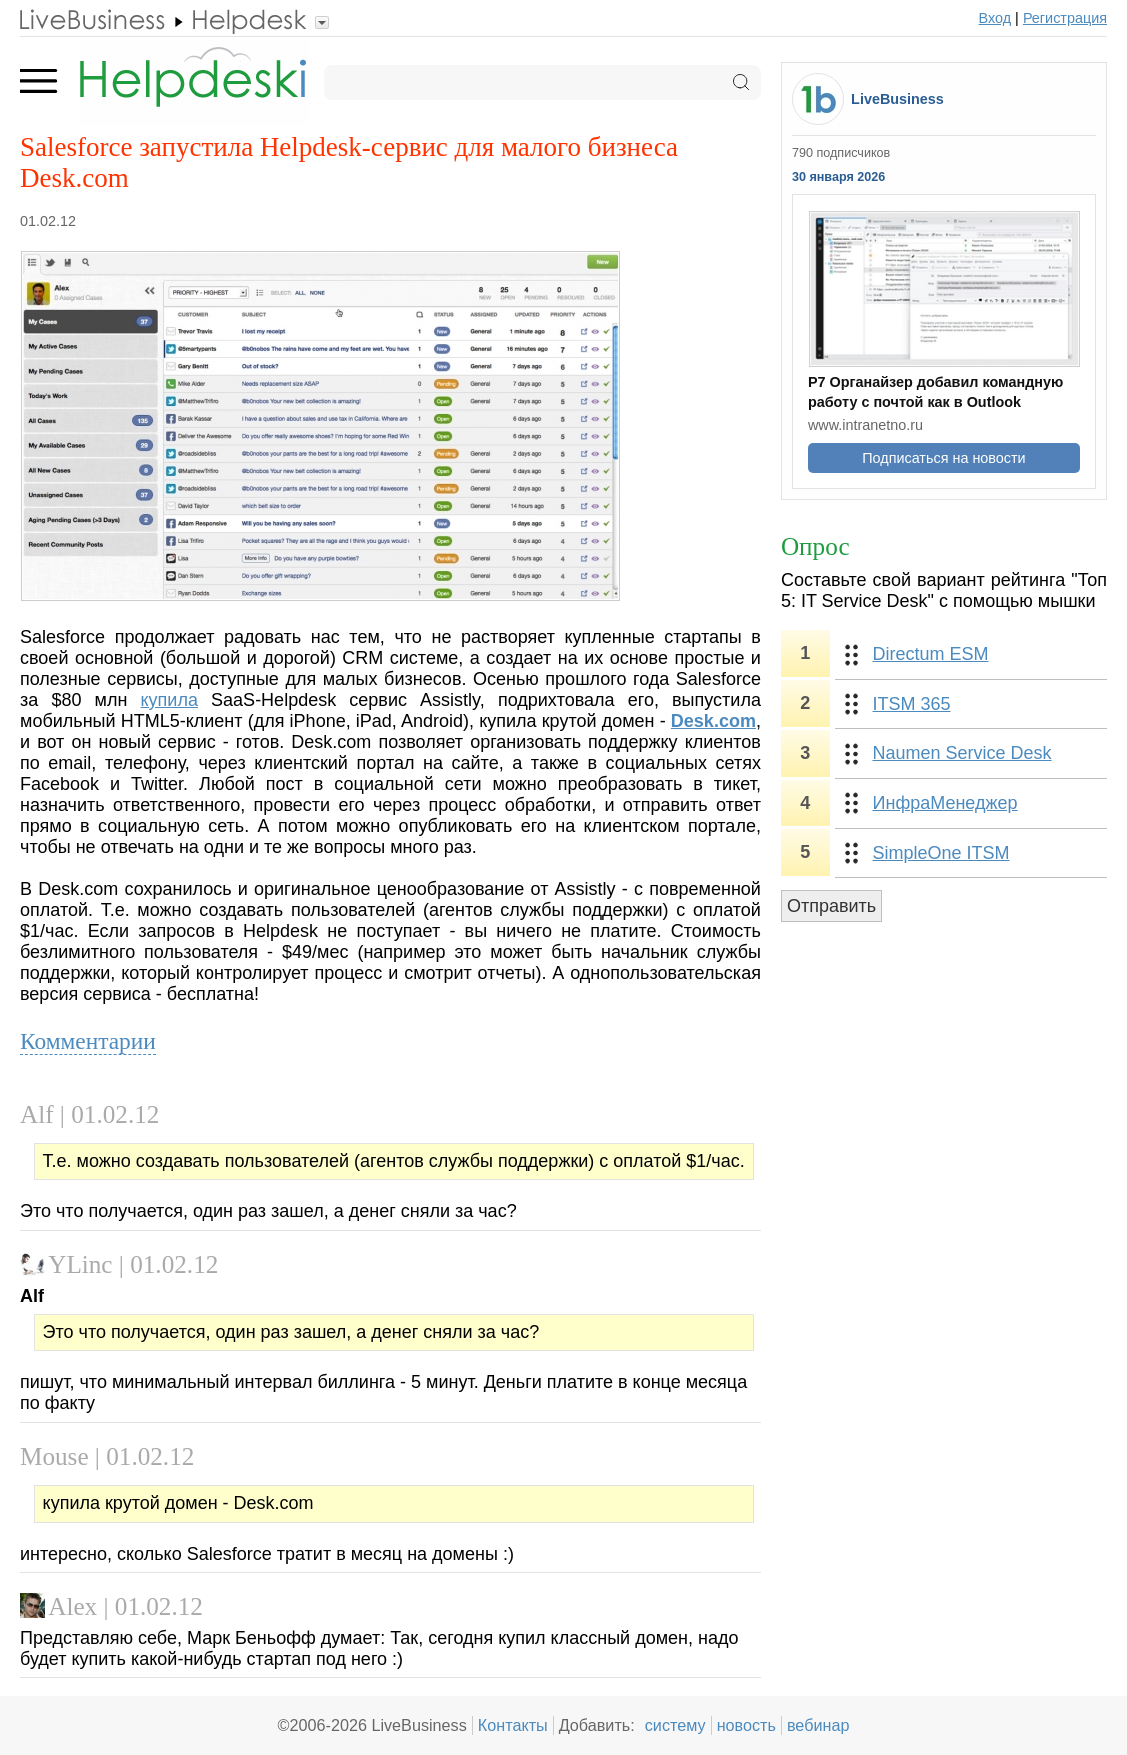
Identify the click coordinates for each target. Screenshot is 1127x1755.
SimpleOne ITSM (941, 853)
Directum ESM (931, 654)
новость (746, 1725)
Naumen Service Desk (962, 753)
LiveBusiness (897, 99)
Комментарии (88, 1041)
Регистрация (1065, 18)
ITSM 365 (912, 704)
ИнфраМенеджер (945, 803)
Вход (995, 18)
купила (169, 700)
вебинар (818, 1725)
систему (675, 1725)
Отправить (831, 906)
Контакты (513, 1725)
